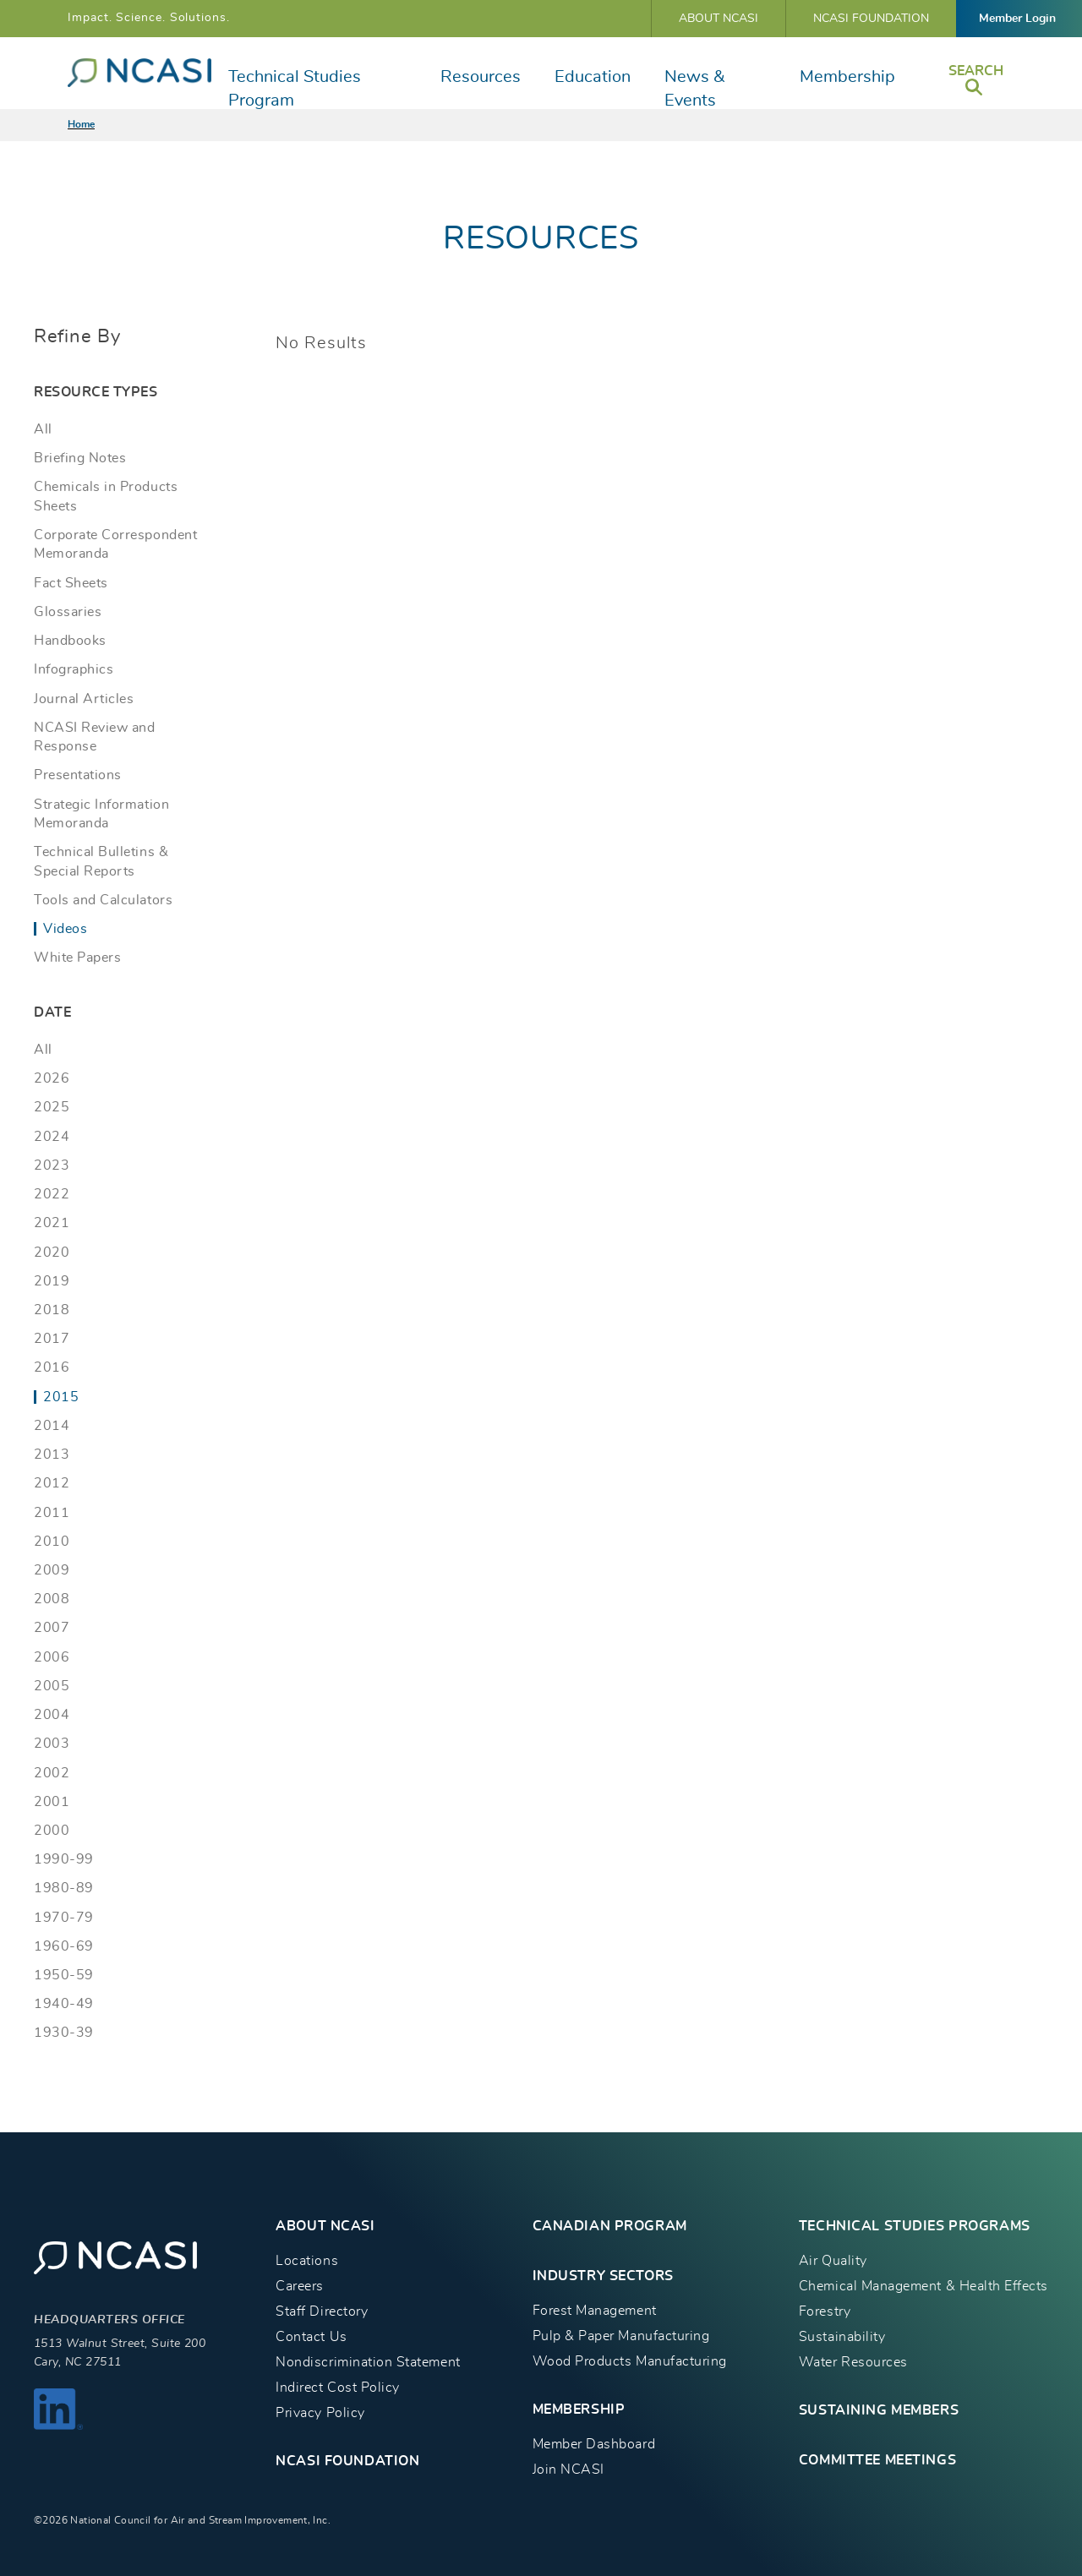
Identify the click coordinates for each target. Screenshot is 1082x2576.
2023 (51, 1165)
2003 (51, 1743)
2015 (61, 1397)
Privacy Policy (320, 2413)
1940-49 (64, 2004)
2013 (51, 1454)
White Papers (77, 957)
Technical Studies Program (294, 88)
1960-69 (64, 1946)
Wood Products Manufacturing (630, 2361)
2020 (51, 1252)
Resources (480, 76)
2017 (51, 1338)
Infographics (73, 669)
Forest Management (595, 2310)
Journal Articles (84, 699)
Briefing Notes (80, 458)
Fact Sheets (71, 583)
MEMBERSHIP (579, 2409)
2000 (51, 1830)
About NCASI (718, 19)
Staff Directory (322, 2311)
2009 (51, 1570)
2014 (51, 1426)
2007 (51, 1628)
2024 (51, 1136)
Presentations (78, 775)
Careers (300, 2286)
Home (81, 124)
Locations (307, 2261)
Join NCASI (568, 2469)
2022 (51, 1194)
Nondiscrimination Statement (368, 2362)
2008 (51, 1599)
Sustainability (842, 2337)
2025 (51, 1107)
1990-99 (64, 1859)
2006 (51, 1657)
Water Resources (853, 2362)
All (43, 429)
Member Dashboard (594, 2444)
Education (593, 76)
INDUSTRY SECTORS (603, 2276)
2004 (51, 1715)
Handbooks (70, 640)
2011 (51, 1513)
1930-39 (64, 2032)
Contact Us (311, 2337)
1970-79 (64, 1917)
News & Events (694, 88)
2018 (51, 1310)
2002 (51, 1773)
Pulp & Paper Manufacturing (621, 2336)
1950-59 (64, 1975)
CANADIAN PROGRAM (610, 2226)
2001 (51, 1802)
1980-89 (64, 1888)
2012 (51, 1483)
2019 (51, 1281)
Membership (847, 76)
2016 (51, 1367)
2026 (51, 1078)
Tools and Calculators (103, 900)
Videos (65, 929)
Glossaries (67, 612)
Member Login (1017, 19)
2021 (51, 1223)
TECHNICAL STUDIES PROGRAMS (914, 2226)
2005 (51, 1686)
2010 (51, 1541)
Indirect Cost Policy (338, 2387)
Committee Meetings (877, 2460)
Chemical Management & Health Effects (923, 2286)
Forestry (824, 2311)
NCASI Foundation (871, 19)
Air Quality (833, 2261)
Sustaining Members (879, 2410)
